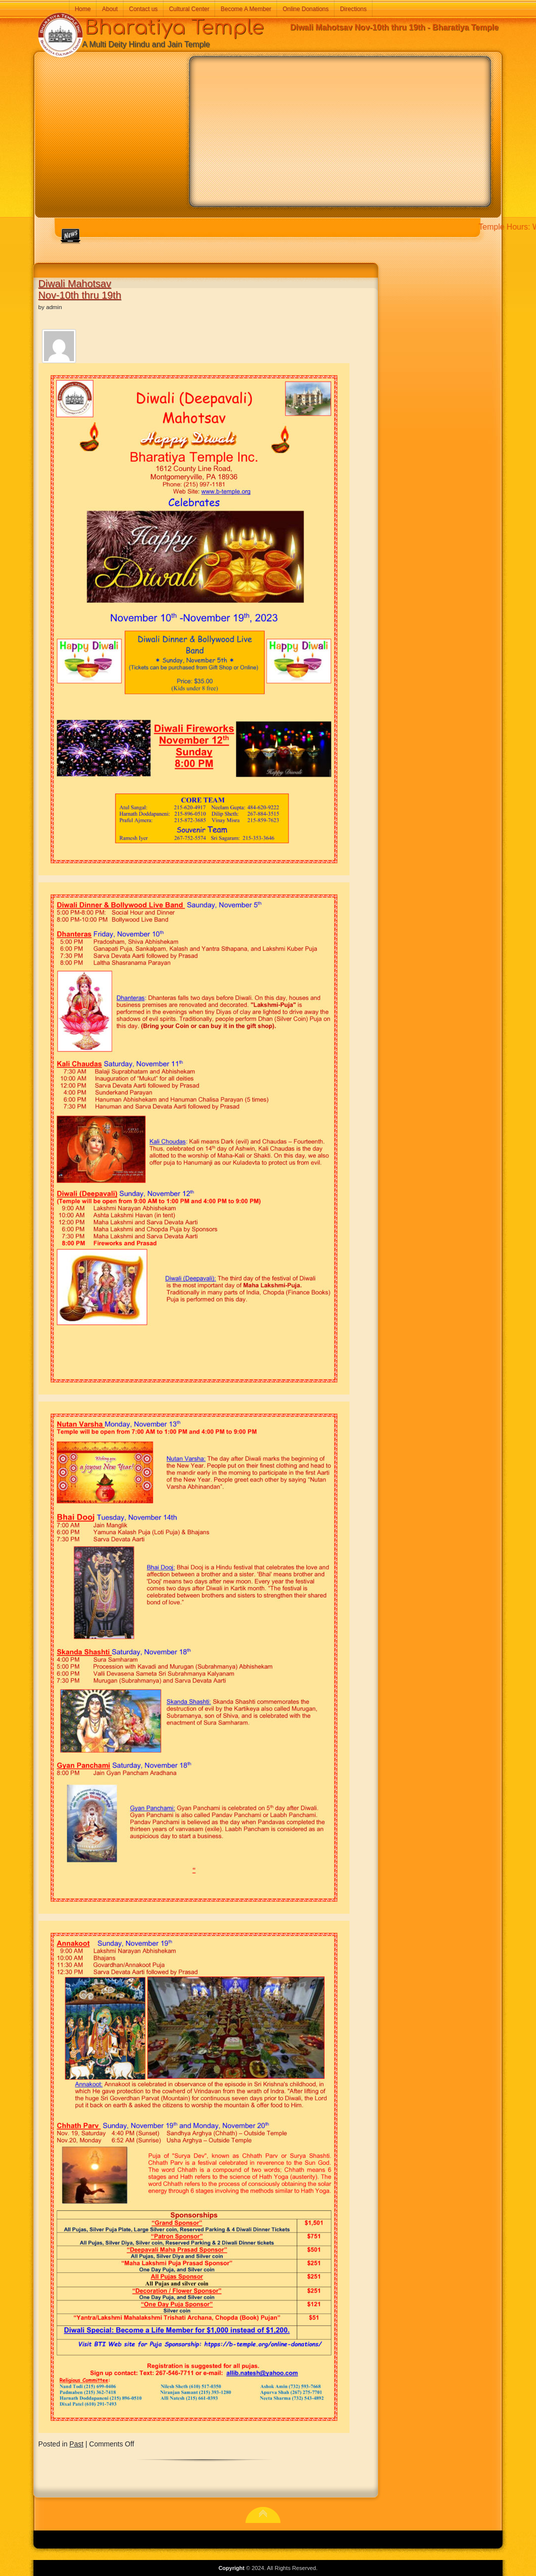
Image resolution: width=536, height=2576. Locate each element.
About (110, 9)
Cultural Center (189, 9)
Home (82, 9)
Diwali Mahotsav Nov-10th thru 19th (80, 289)
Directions (353, 9)
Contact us (143, 9)
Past (77, 2444)
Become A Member (245, 9)
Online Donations (305, 9)
